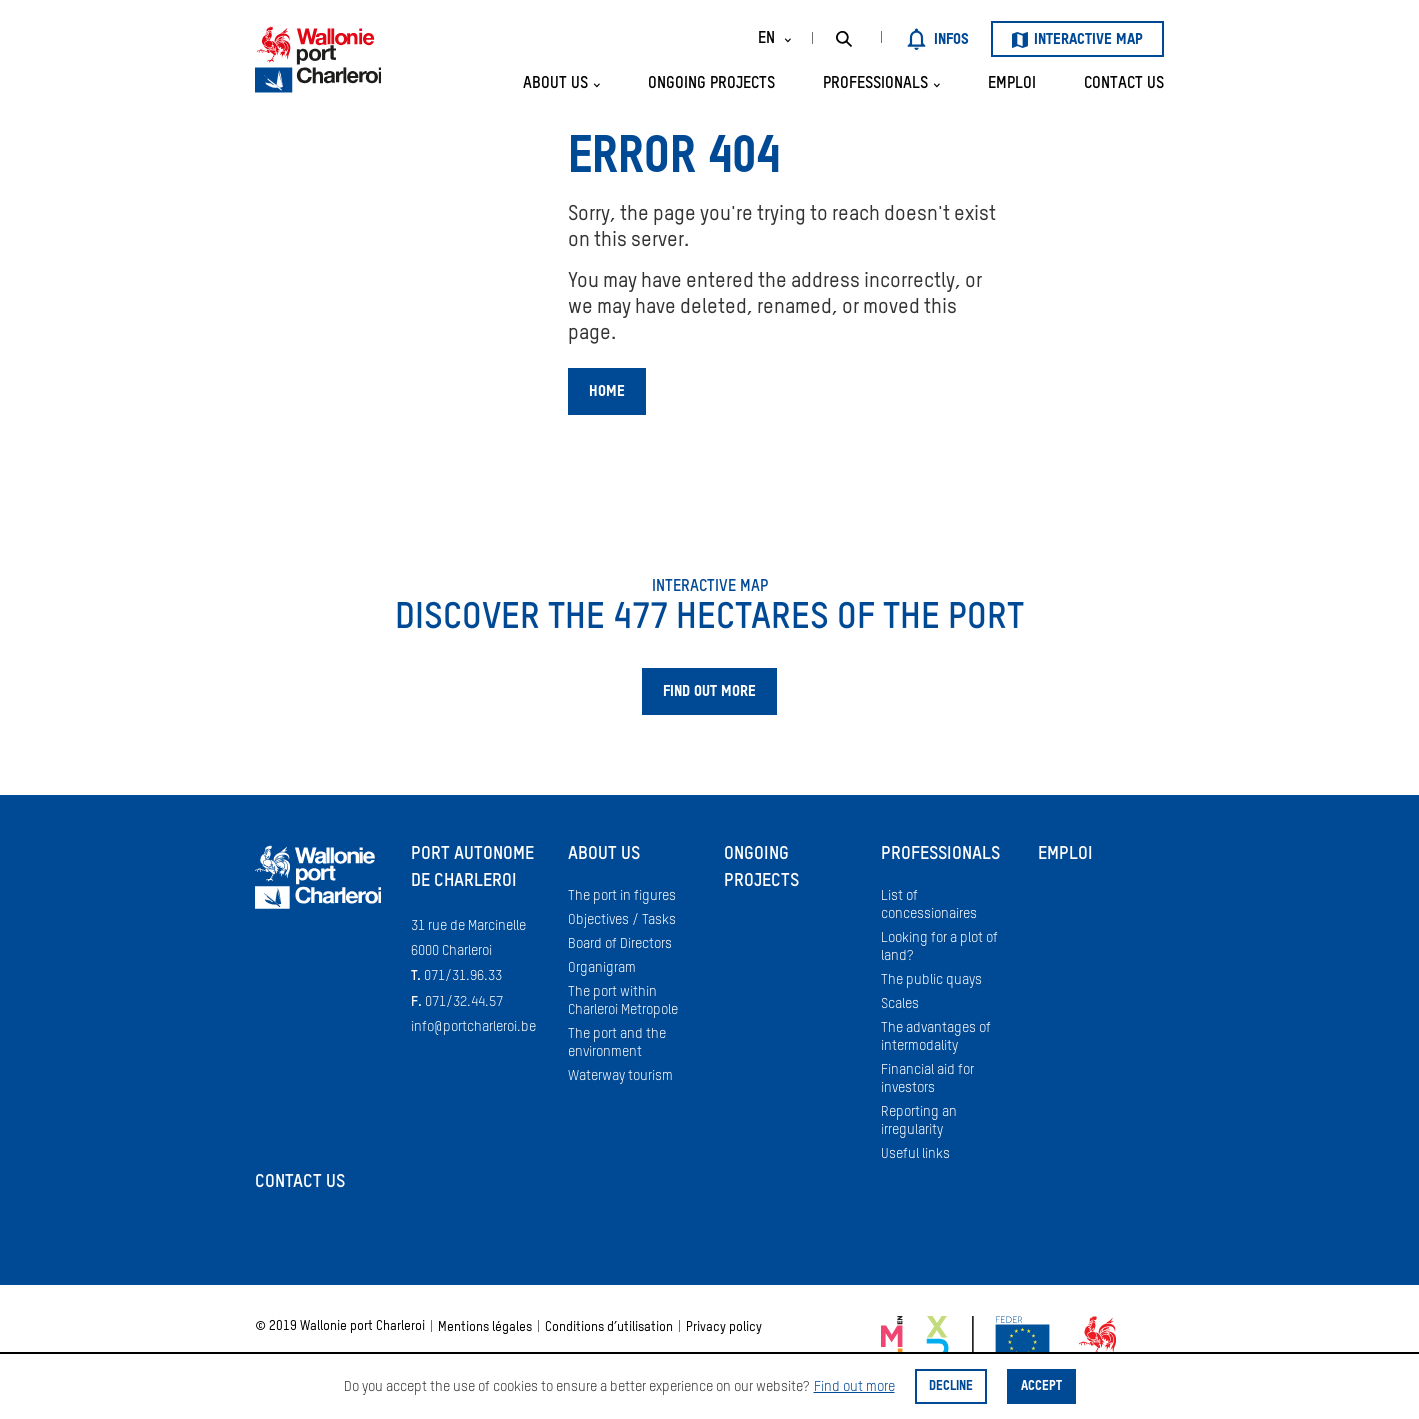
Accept (1041, 1386)
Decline (951, 1386)
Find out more (854, 1387)
